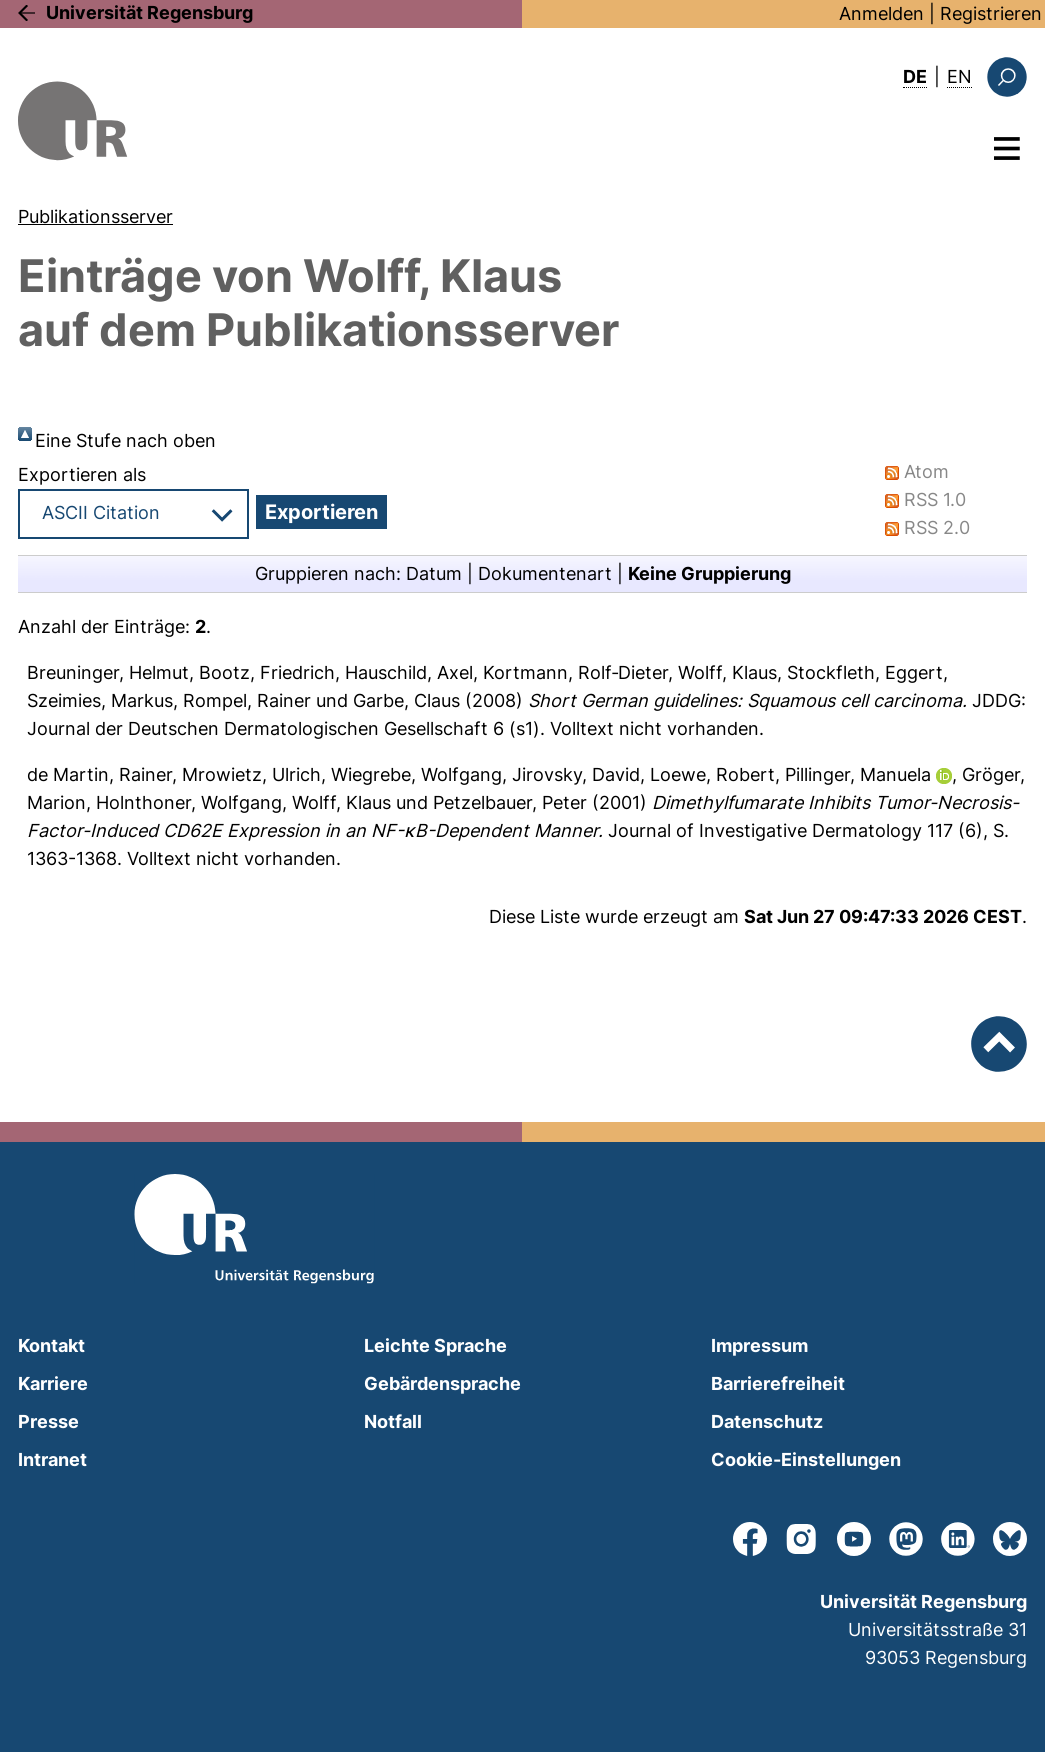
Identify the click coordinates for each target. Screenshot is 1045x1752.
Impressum (759, 1345)
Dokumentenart (545, 573)
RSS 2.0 (937, 527)
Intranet (52, 1459)
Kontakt (51, 1345)
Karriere (53, 1383)
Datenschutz (767, 1421)
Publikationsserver (95, 216)
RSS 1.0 (935, 499)
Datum (434, 573)
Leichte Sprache (435, 1345)
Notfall (393, 1421)
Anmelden (881, 13)
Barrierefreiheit (778, 1383)
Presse (48, 1421)
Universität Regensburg (149, 12)
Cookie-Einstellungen (806, 1459)
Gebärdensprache (442, 1383)
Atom (926, 471)
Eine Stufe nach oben (125, 440)
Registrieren (991, 13)
